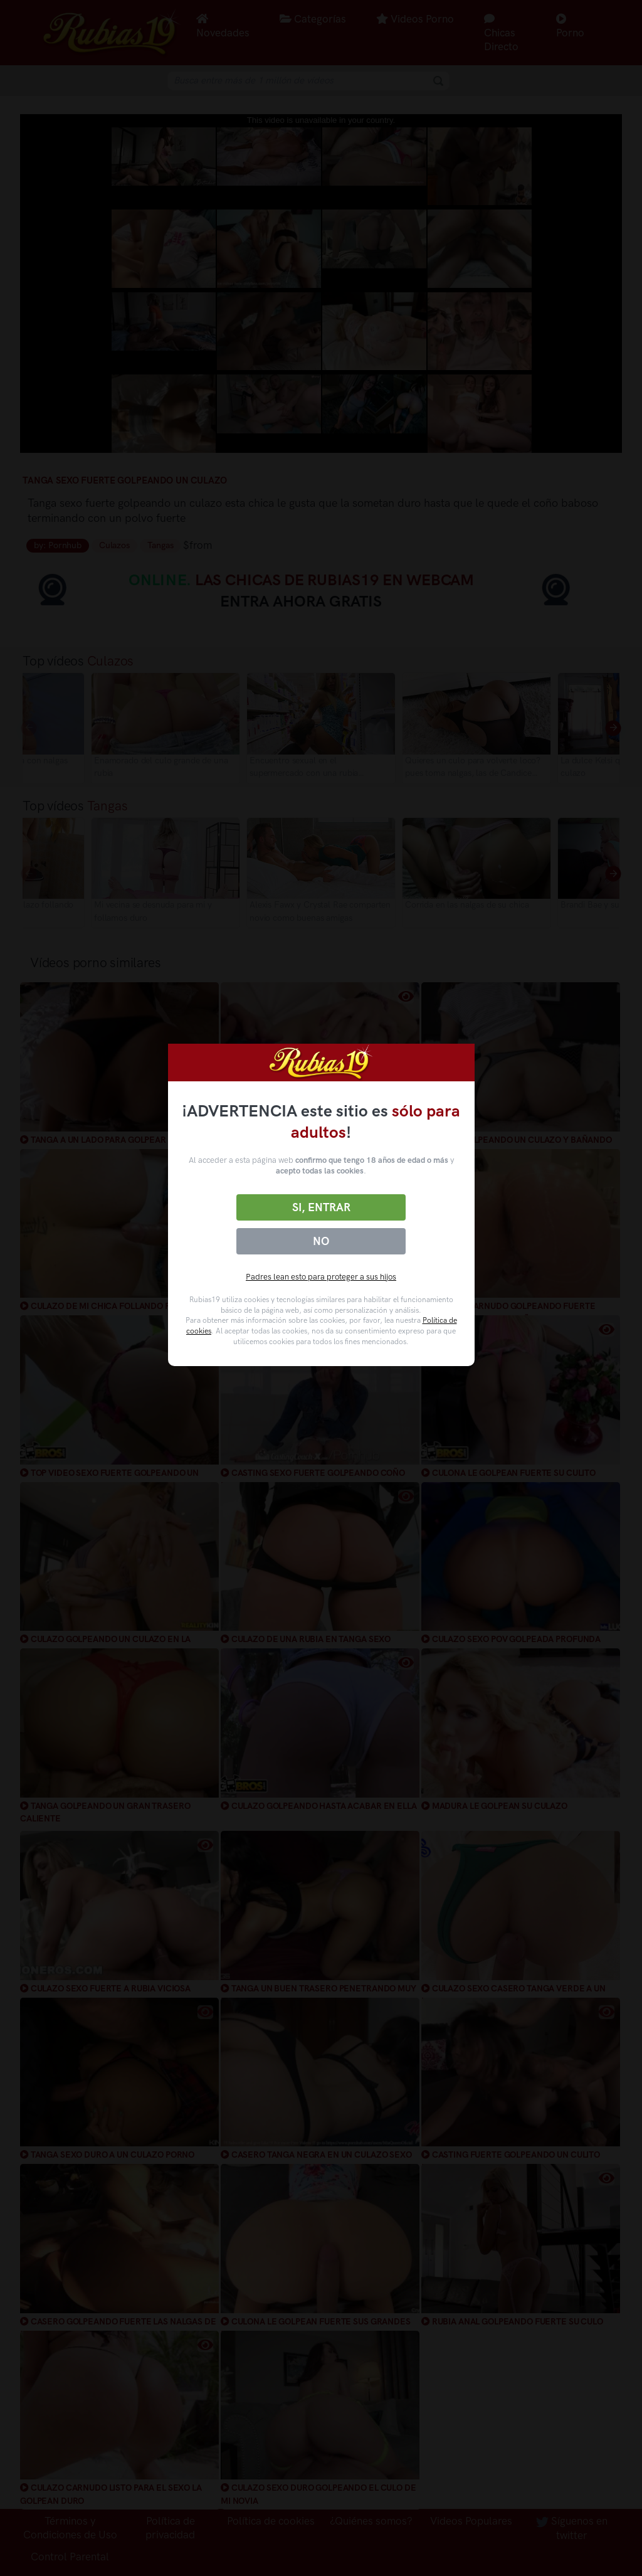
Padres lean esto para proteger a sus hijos (321, 1276)
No (321, 1241)
